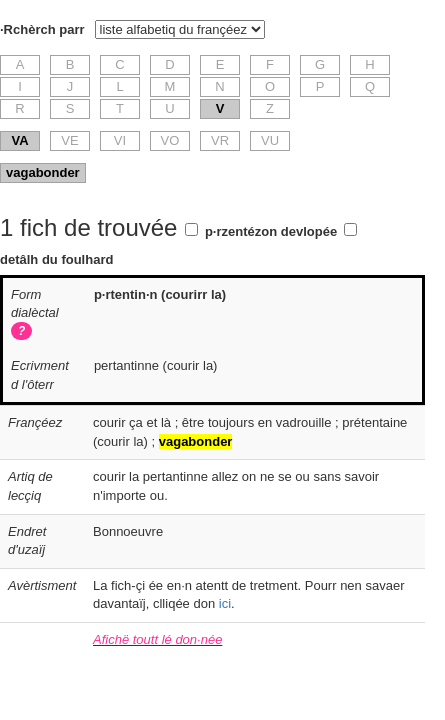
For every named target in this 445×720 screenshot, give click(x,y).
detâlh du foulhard (56, 259)
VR (220, 140)
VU (270, 140)
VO (170, 140)
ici (225, 603)
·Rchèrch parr (42, 29)
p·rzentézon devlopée (271, 231)
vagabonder (43, 172)
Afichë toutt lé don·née (157, 639)
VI (120, 140)
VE (69, 140)
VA (19, 140)
